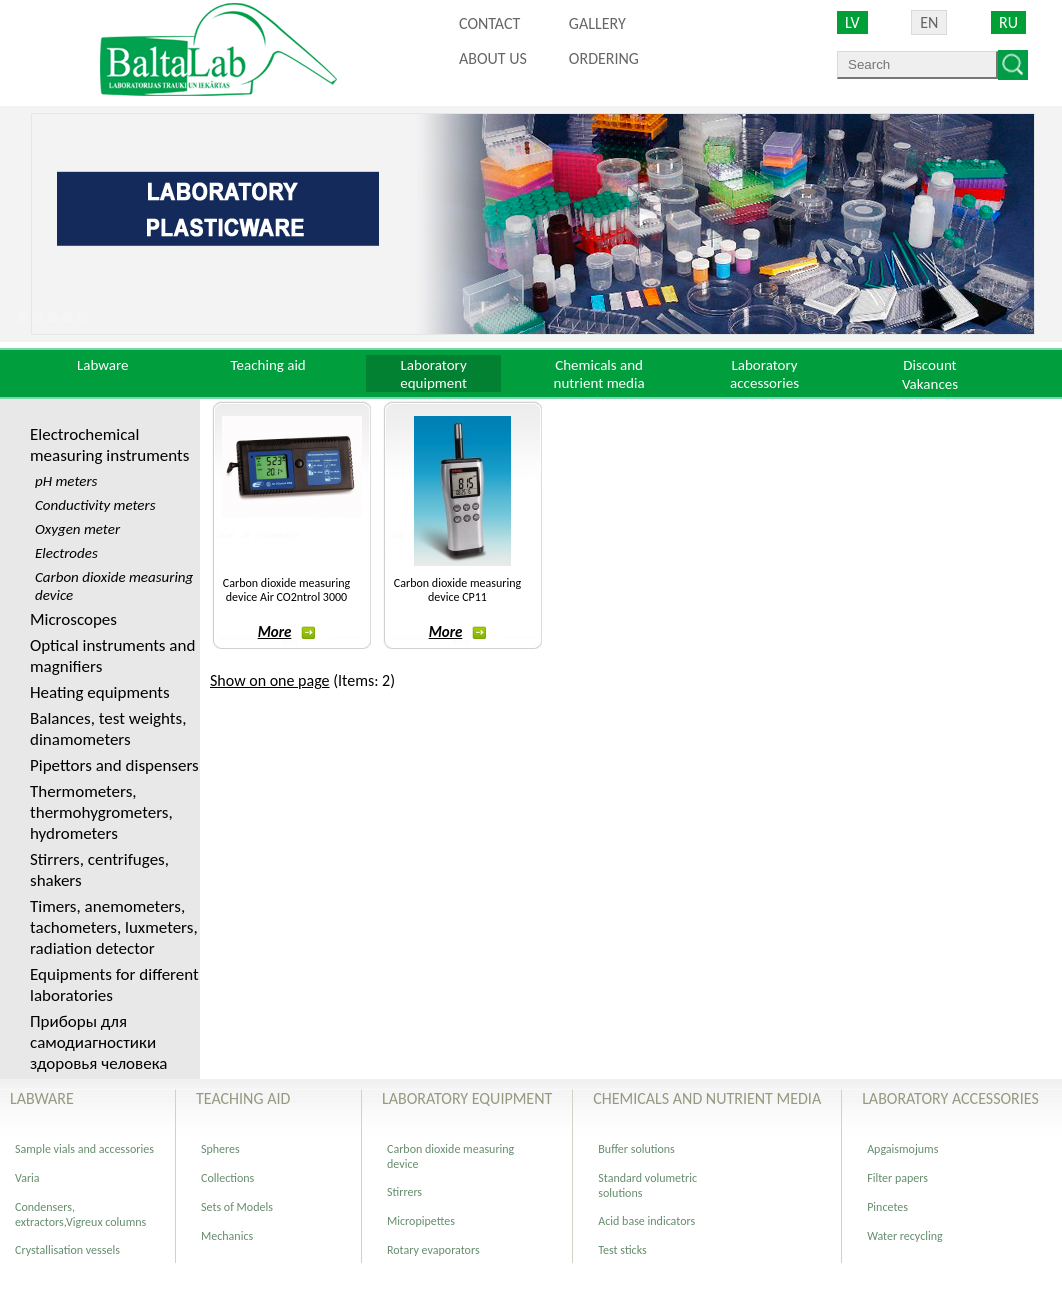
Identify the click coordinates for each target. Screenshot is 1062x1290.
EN (929, 22)
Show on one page (270, 680)
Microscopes (73, 619)
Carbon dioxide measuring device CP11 (457, 590)
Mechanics (227, 1236)
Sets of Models (237, 1207)
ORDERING (604, 58)
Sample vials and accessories (84, 1149)
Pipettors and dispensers (114, 765)
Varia (27, 1178)
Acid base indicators (646, 1221)
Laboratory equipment (433, 374)
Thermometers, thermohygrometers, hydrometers (101, 812)
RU (1008, 22)
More (287, 632)
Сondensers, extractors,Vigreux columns (80, 1214)
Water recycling (905, 1236)
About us (493, 58)
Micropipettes (421, 1221)
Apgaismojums (902, 1149)
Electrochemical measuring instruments (109, 445)
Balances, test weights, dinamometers (108, 729)
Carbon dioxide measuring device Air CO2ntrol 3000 (286, 590)
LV (852, 22)
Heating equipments (100, 692)
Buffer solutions (636, 1149)
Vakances (930, 384)
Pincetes (887, 1207)
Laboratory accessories (764, 374)
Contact (489, 23)
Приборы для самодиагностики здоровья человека (98, 1042)
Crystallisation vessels (67, 1250)
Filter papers (897, 1178)
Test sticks (622, 1250)
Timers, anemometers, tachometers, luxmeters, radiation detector (114, 927)
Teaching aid (268, 365)
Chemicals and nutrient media (599, 374)
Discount (929, 365)
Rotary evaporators (433, 1250)
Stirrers (404, 1192)
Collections (227, 1178)
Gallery (597, 23)
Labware (103, 365)
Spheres (220, 1149)
